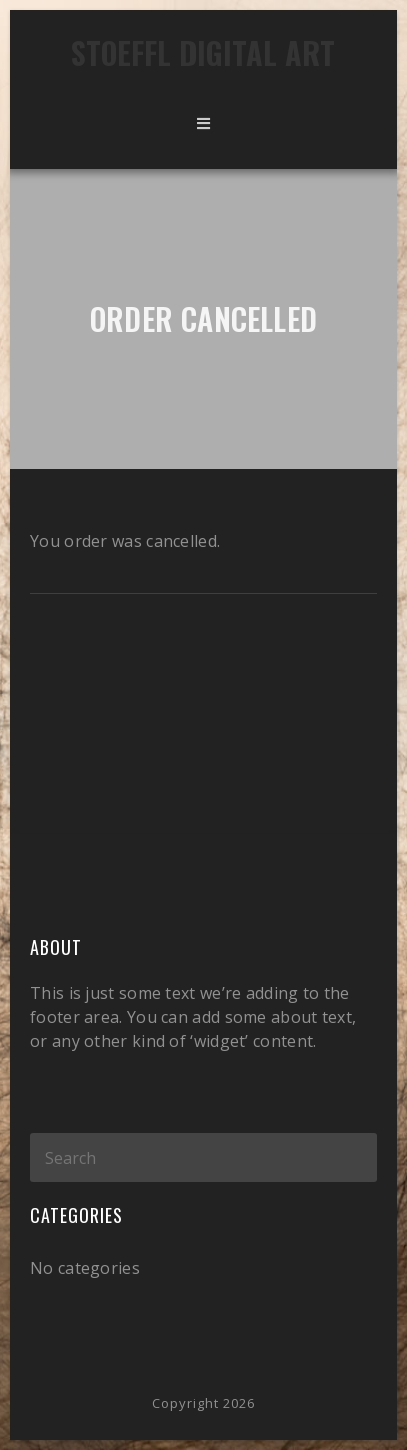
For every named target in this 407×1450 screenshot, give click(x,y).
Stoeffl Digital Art (203, 52)
